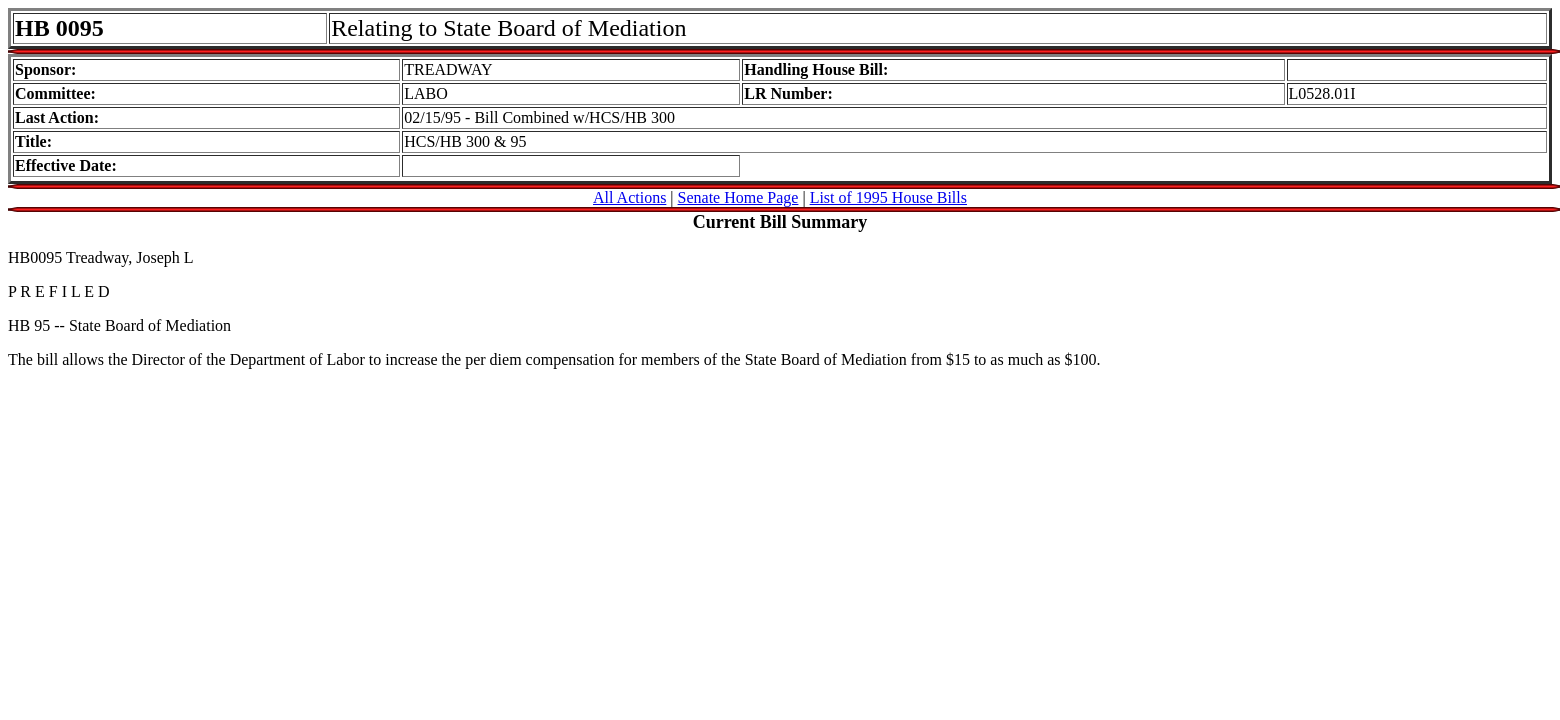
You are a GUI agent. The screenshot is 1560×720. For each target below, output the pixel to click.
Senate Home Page (738, 197)
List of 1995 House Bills (888, 197)
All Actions (629, 197)
